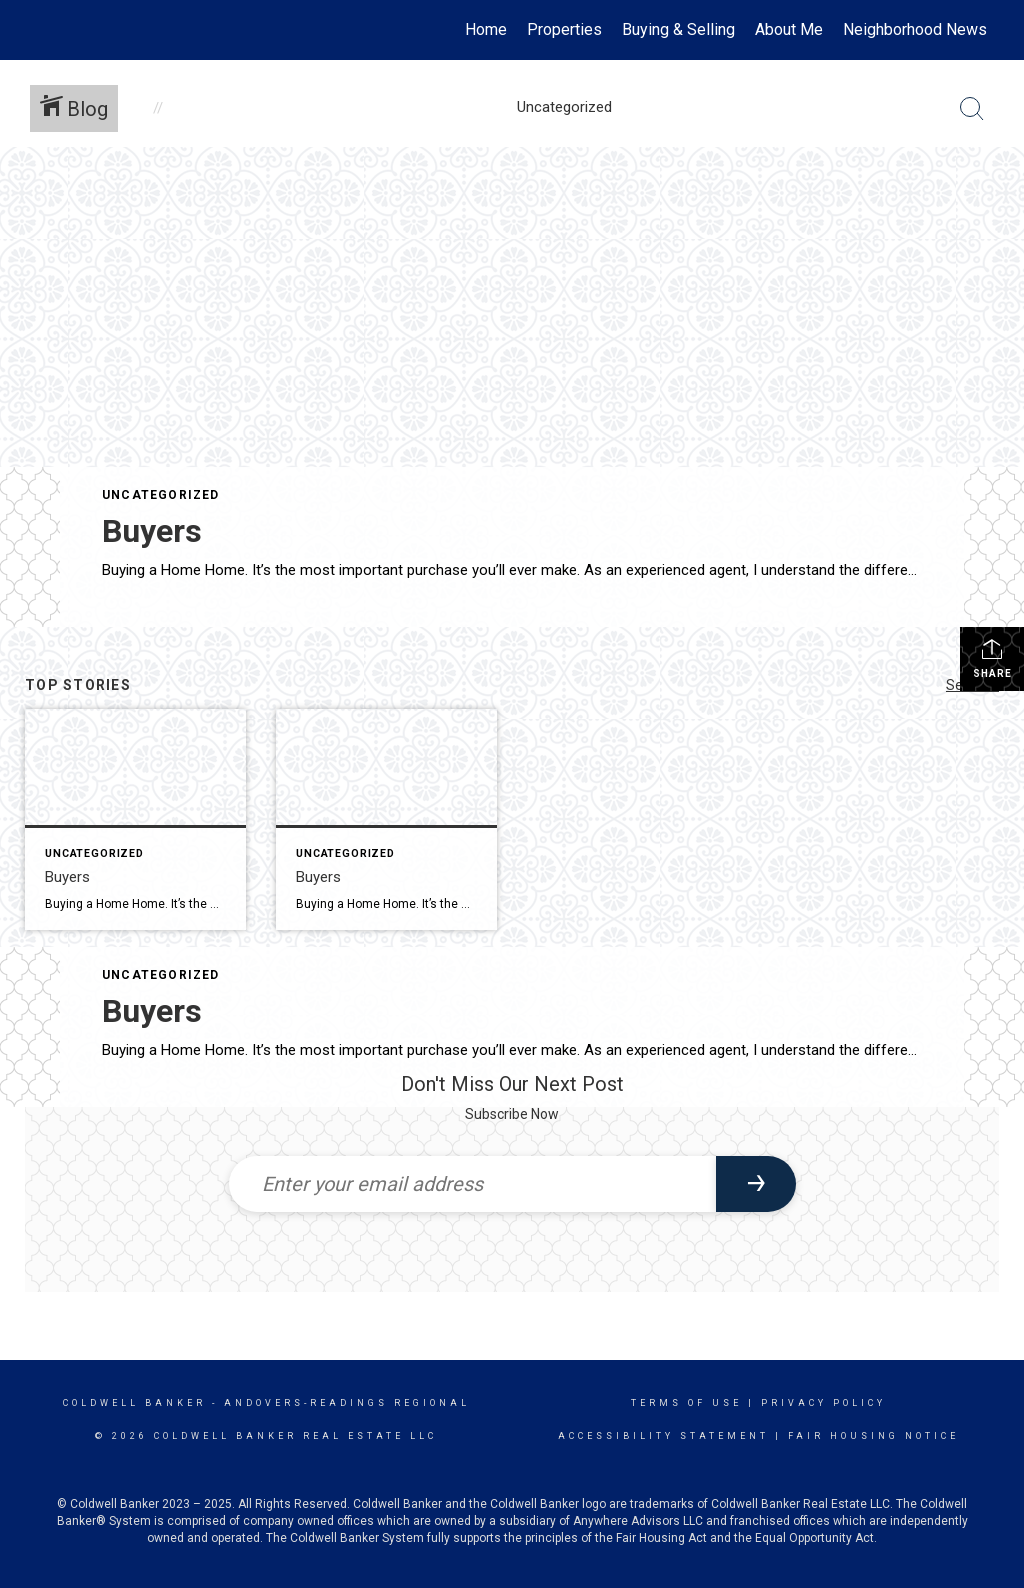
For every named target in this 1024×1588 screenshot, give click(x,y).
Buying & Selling (678, 29)
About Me (789, 29)
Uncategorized (161, 495)
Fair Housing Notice (873, 1436)
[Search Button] (972, 109)
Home (486, 29)
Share (992, 658)
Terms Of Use (686, 1403)
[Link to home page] (37, 30)
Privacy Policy (823, 1403)
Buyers (152, 531)
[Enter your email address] (472, 1184)
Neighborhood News (915, 29)
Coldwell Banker (134, 1403)
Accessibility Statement (663, 1436)
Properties (564, 29)
